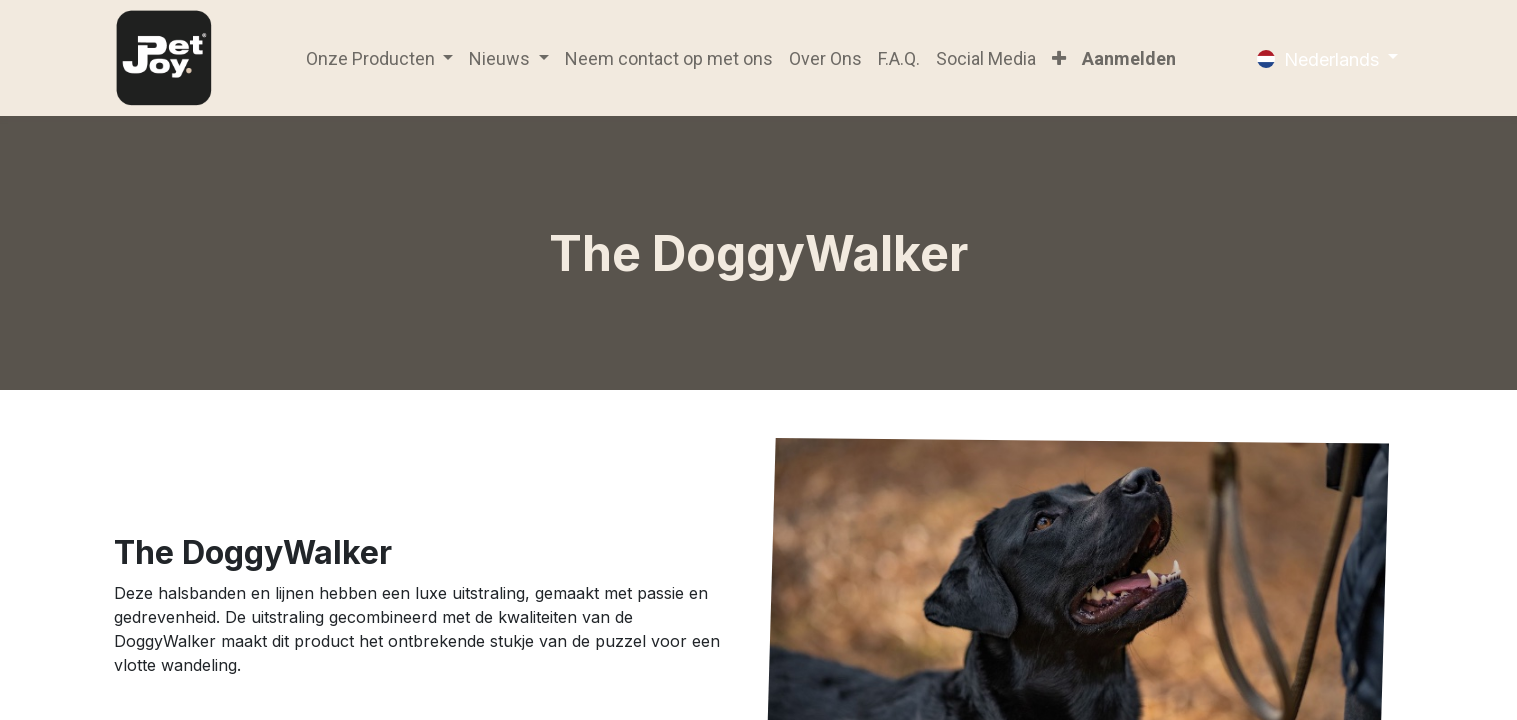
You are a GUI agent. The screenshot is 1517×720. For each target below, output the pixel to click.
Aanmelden (1129, 58)
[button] (1059, 58)
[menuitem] (669, 58)
